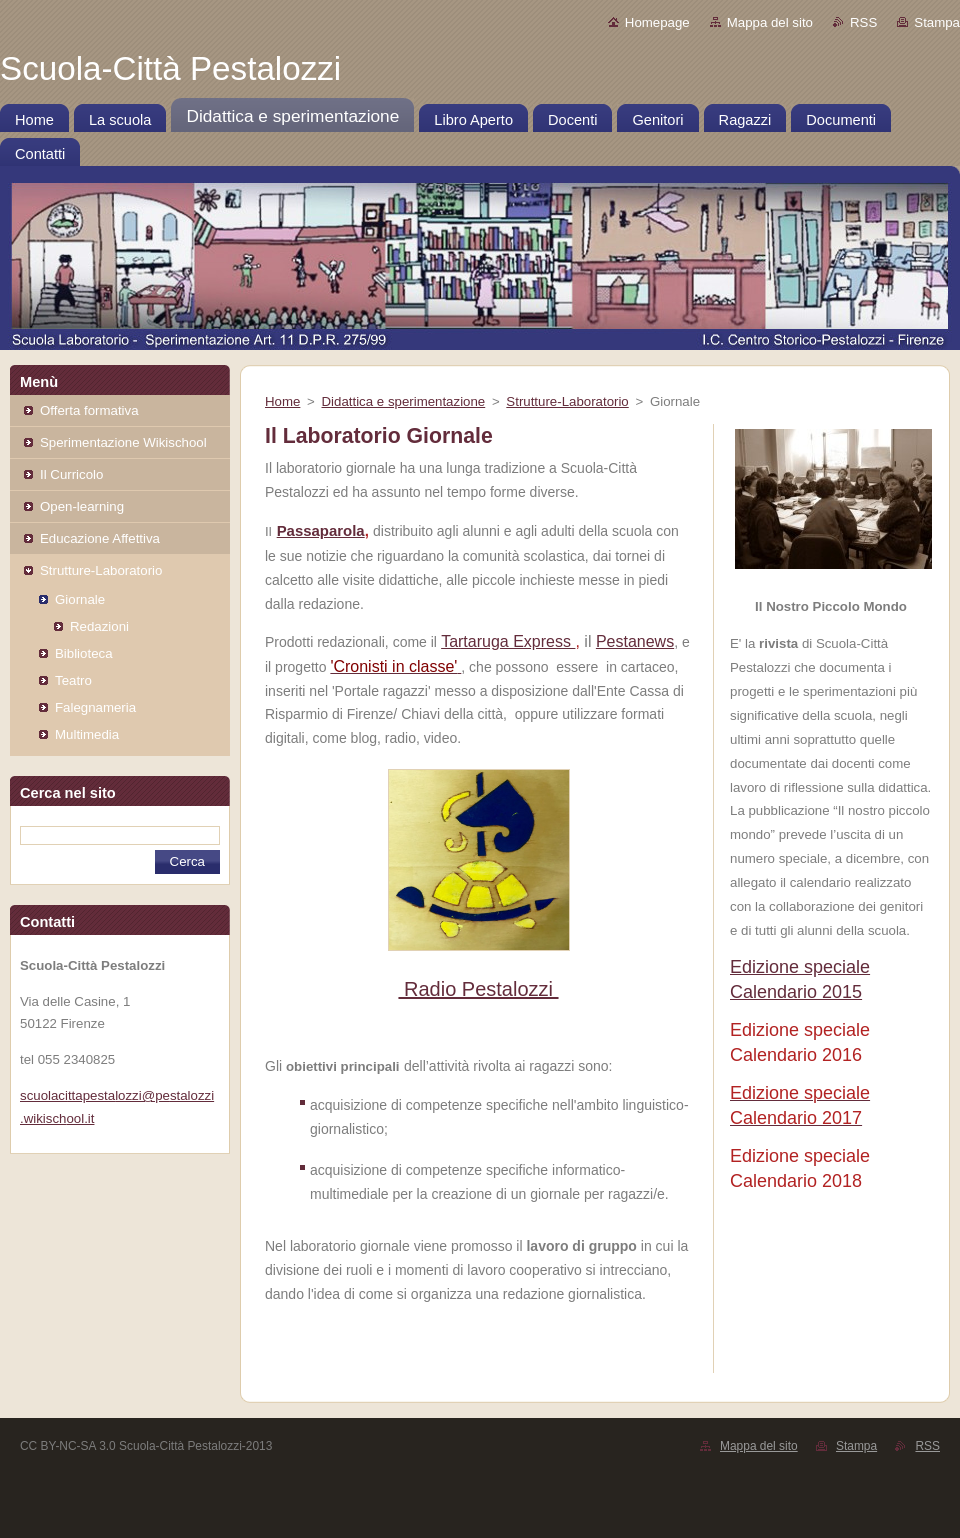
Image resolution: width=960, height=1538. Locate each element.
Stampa (937, 22)
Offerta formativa (89, 410)
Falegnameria (95, 707)
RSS (863, 22)
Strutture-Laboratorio (101, 570)
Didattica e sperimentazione (404, 401)
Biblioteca (84, 653)
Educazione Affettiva (100, 538)
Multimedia (87, 734)
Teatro (73, 680)
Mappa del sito (770, 22)
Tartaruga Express (508, 641)
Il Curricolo (71, 474)
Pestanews (635, 641)
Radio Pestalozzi (478, 989)
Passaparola (321, 530)
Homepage (657, 22)
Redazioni (99, 626)
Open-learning (82, 506)
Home (282, 401)
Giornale (80, 599)
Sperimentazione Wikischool (123, 442)
